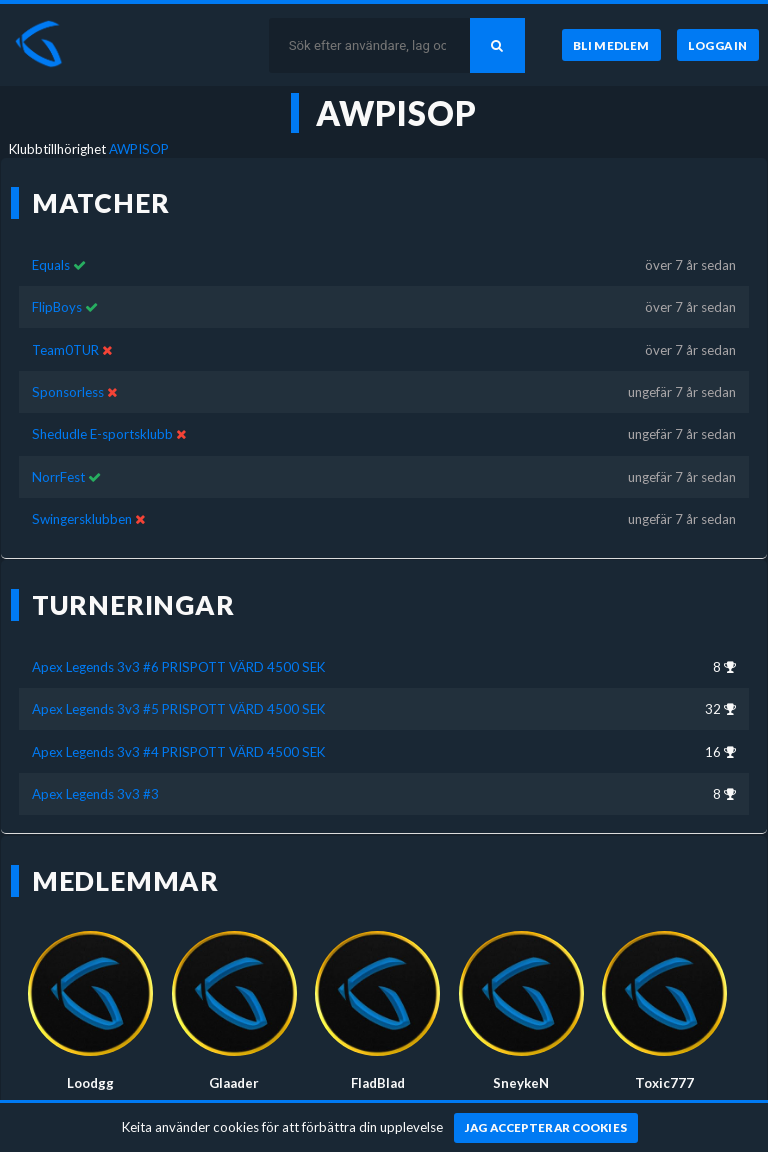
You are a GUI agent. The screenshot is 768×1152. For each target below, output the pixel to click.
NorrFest (58, 477)
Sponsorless (68, 392)
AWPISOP (139, 149)
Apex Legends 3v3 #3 (95, 794)
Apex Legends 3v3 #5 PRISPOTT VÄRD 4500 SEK (178, 709)
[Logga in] (718, 45)
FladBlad (378, 1083)
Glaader (234, 1083)
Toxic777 (664, 1083)
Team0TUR (65, 350)
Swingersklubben (82, 519)
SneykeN (521, 1083)
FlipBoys (57, 307)
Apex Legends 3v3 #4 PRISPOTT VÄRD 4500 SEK (178, 752)
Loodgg (90, 1083)
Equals (51, 265)
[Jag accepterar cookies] (546, 1128)
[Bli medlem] (611, 45)
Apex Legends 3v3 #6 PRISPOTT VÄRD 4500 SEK (178, 667)
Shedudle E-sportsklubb (102, 434)
